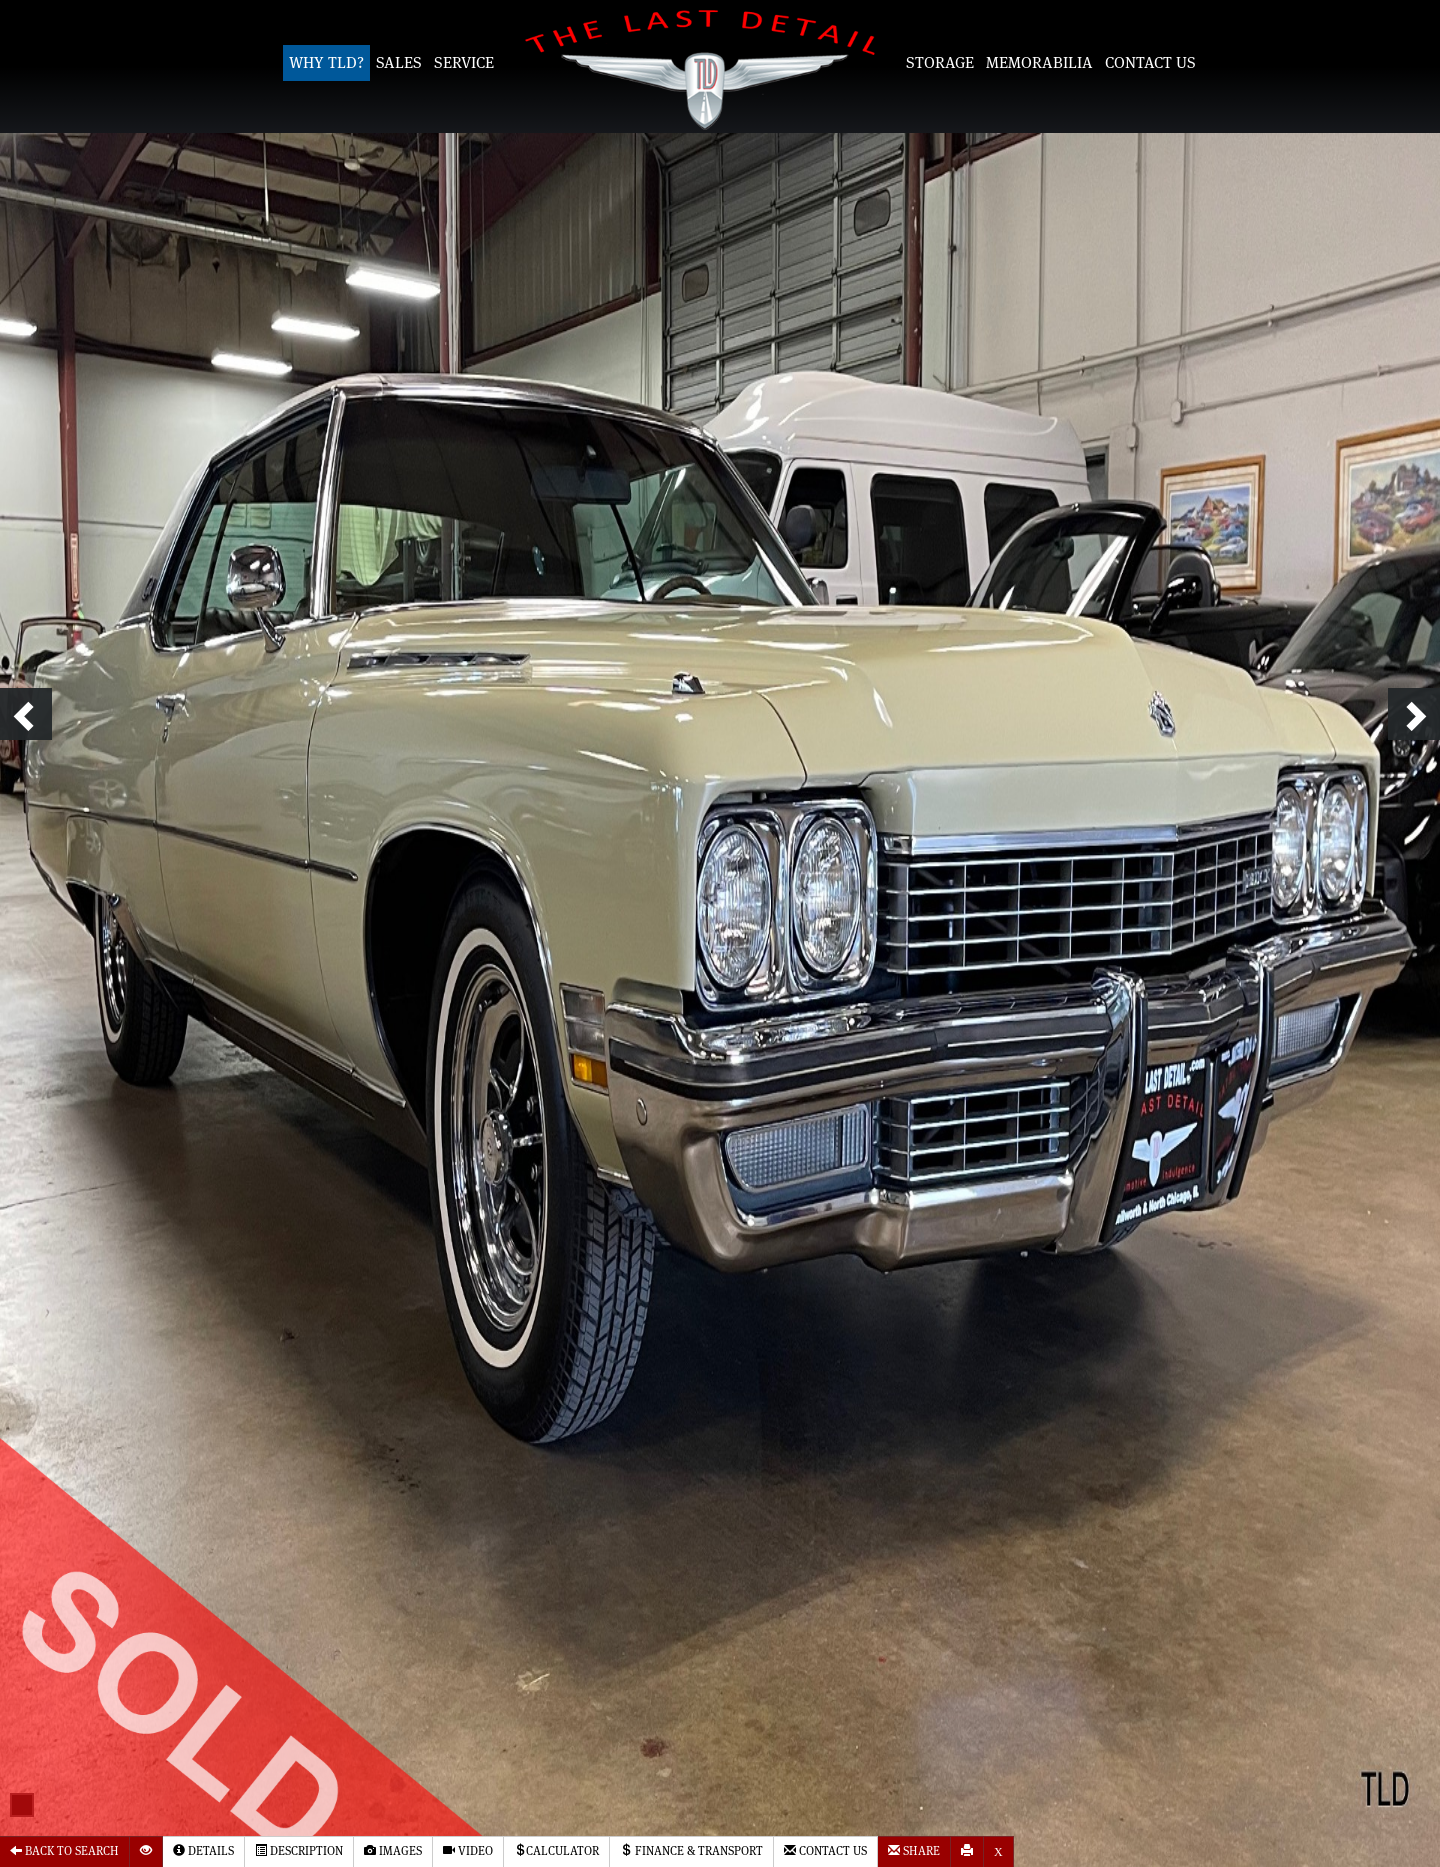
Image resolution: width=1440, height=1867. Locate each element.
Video (468, 1850)
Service (464, 63)
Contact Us (1150, 63)
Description (299, 1850)
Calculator (556, 1850)
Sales (399, 63)
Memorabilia (1039, 63)
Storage (940, 63)
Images (393, 1850)
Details (203, 1850)
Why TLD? (326, 63)
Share (914, 1850)
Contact (825, 1850)
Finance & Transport (691, 1850)
